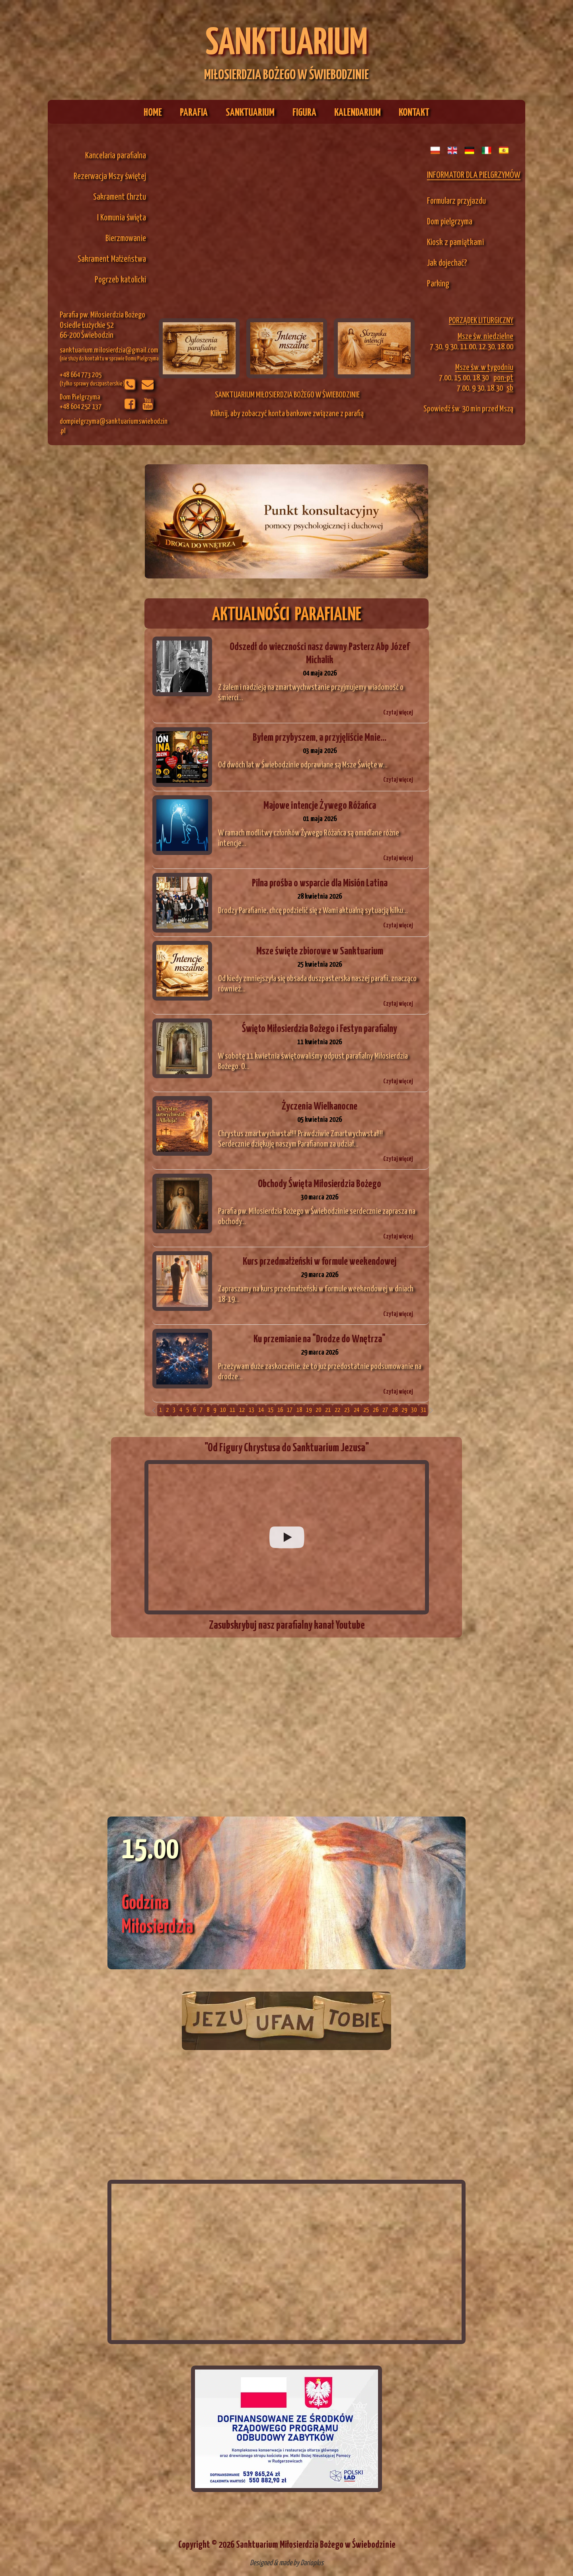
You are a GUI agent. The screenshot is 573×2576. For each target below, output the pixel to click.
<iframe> (286, 2262)
